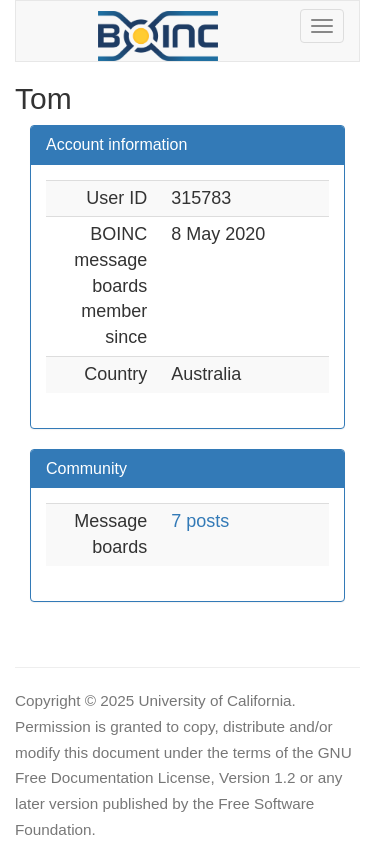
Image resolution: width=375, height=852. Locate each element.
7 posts (200, 521)
